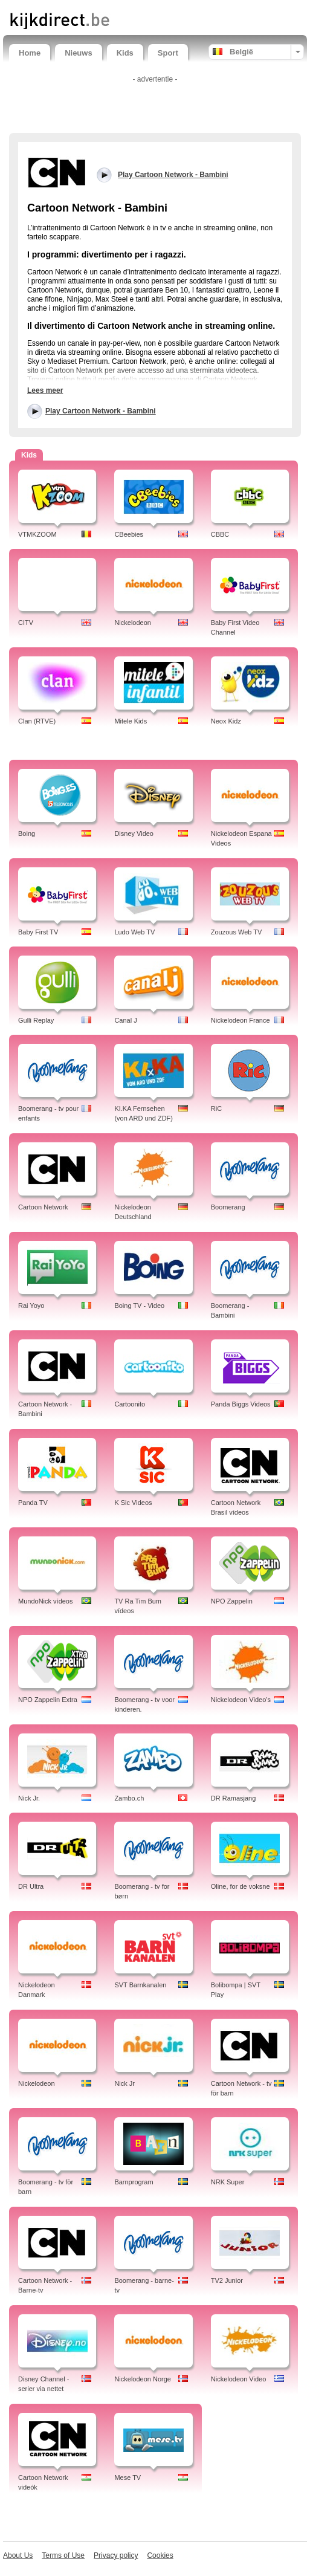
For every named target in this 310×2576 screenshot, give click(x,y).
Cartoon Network (43, 1207)
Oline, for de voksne (240, 1886)
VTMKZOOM (37, 534)
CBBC (220, 534)
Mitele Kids (130, 721)
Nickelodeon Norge (142, 2379)
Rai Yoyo (31, 1305)
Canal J (125, 1020)
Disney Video (133, 833)
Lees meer (45, 390)
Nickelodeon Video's (241, 1699)
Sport (168, 52)
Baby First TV (38, 932)
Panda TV (33, 1502)
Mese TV (127, 2477)
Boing (26, 833)
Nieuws (78, 52)
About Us (18, 2555)
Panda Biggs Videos (241, 1404)
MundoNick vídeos (45, 1601)
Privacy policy (116, 2555)
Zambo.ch (129, 1798)
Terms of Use (63, 2555)
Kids (125, 52)
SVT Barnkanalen (140, 1985)
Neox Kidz (226, 721)
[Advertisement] (155, 106)
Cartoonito (129, 1404)
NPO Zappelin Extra (47, 1699)
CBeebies (128, 534)
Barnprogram (133, 2182)
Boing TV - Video (139, 1305)
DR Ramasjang (233, 1798)
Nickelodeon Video (238, 2379)
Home (29, 52)
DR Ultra (31, 1886)
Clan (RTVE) (37, 721)
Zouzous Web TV (236, 932)
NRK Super (228, 2182)
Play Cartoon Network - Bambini (100, 411)
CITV (25, 622)
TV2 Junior (227, 2280)
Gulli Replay (36, 1020)
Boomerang (228, 1207)
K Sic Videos (133, 1502)
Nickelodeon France (240, 1020)
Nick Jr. (29, 1798)
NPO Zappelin (232, 1601)
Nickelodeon (132, 622)
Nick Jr (124, 2083)
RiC (216, 1108)
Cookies (160, 2555)
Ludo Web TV (134, 932)
